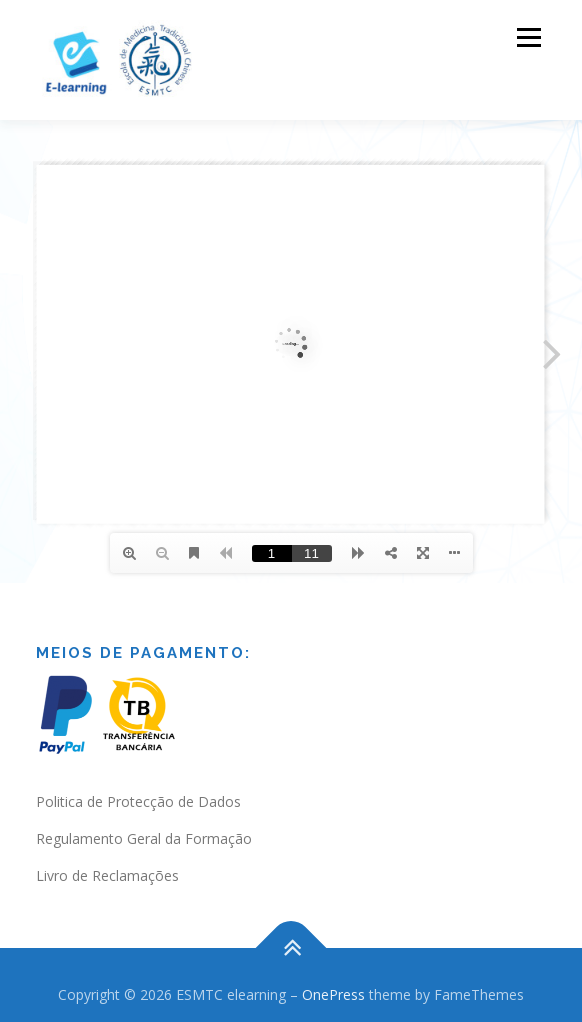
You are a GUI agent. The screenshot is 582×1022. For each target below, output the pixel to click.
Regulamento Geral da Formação (144, 838)
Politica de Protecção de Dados (138, 801)
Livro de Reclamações (107, 875)
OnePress (333, 994)
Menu (527, 37)
